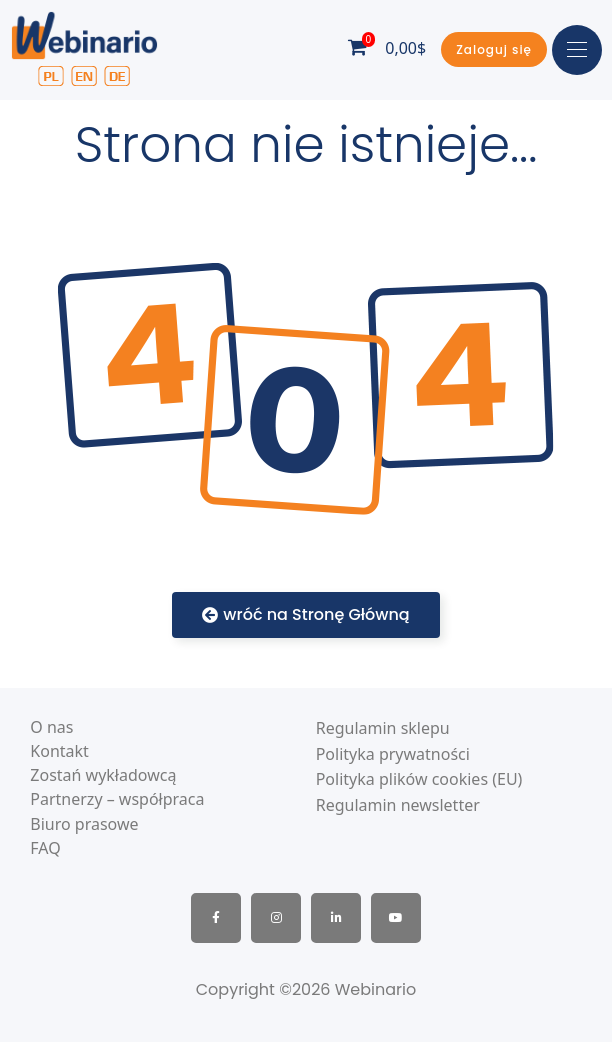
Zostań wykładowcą (103, 775)
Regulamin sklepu (383, 728)
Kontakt (59, 751)
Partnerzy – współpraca (117, 799)
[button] (494, 49)
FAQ (45, 848)
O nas (51, 727)
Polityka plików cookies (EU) (419, 779)
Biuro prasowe (84, 824)
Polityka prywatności (393, 754)
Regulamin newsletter (398, 805)
